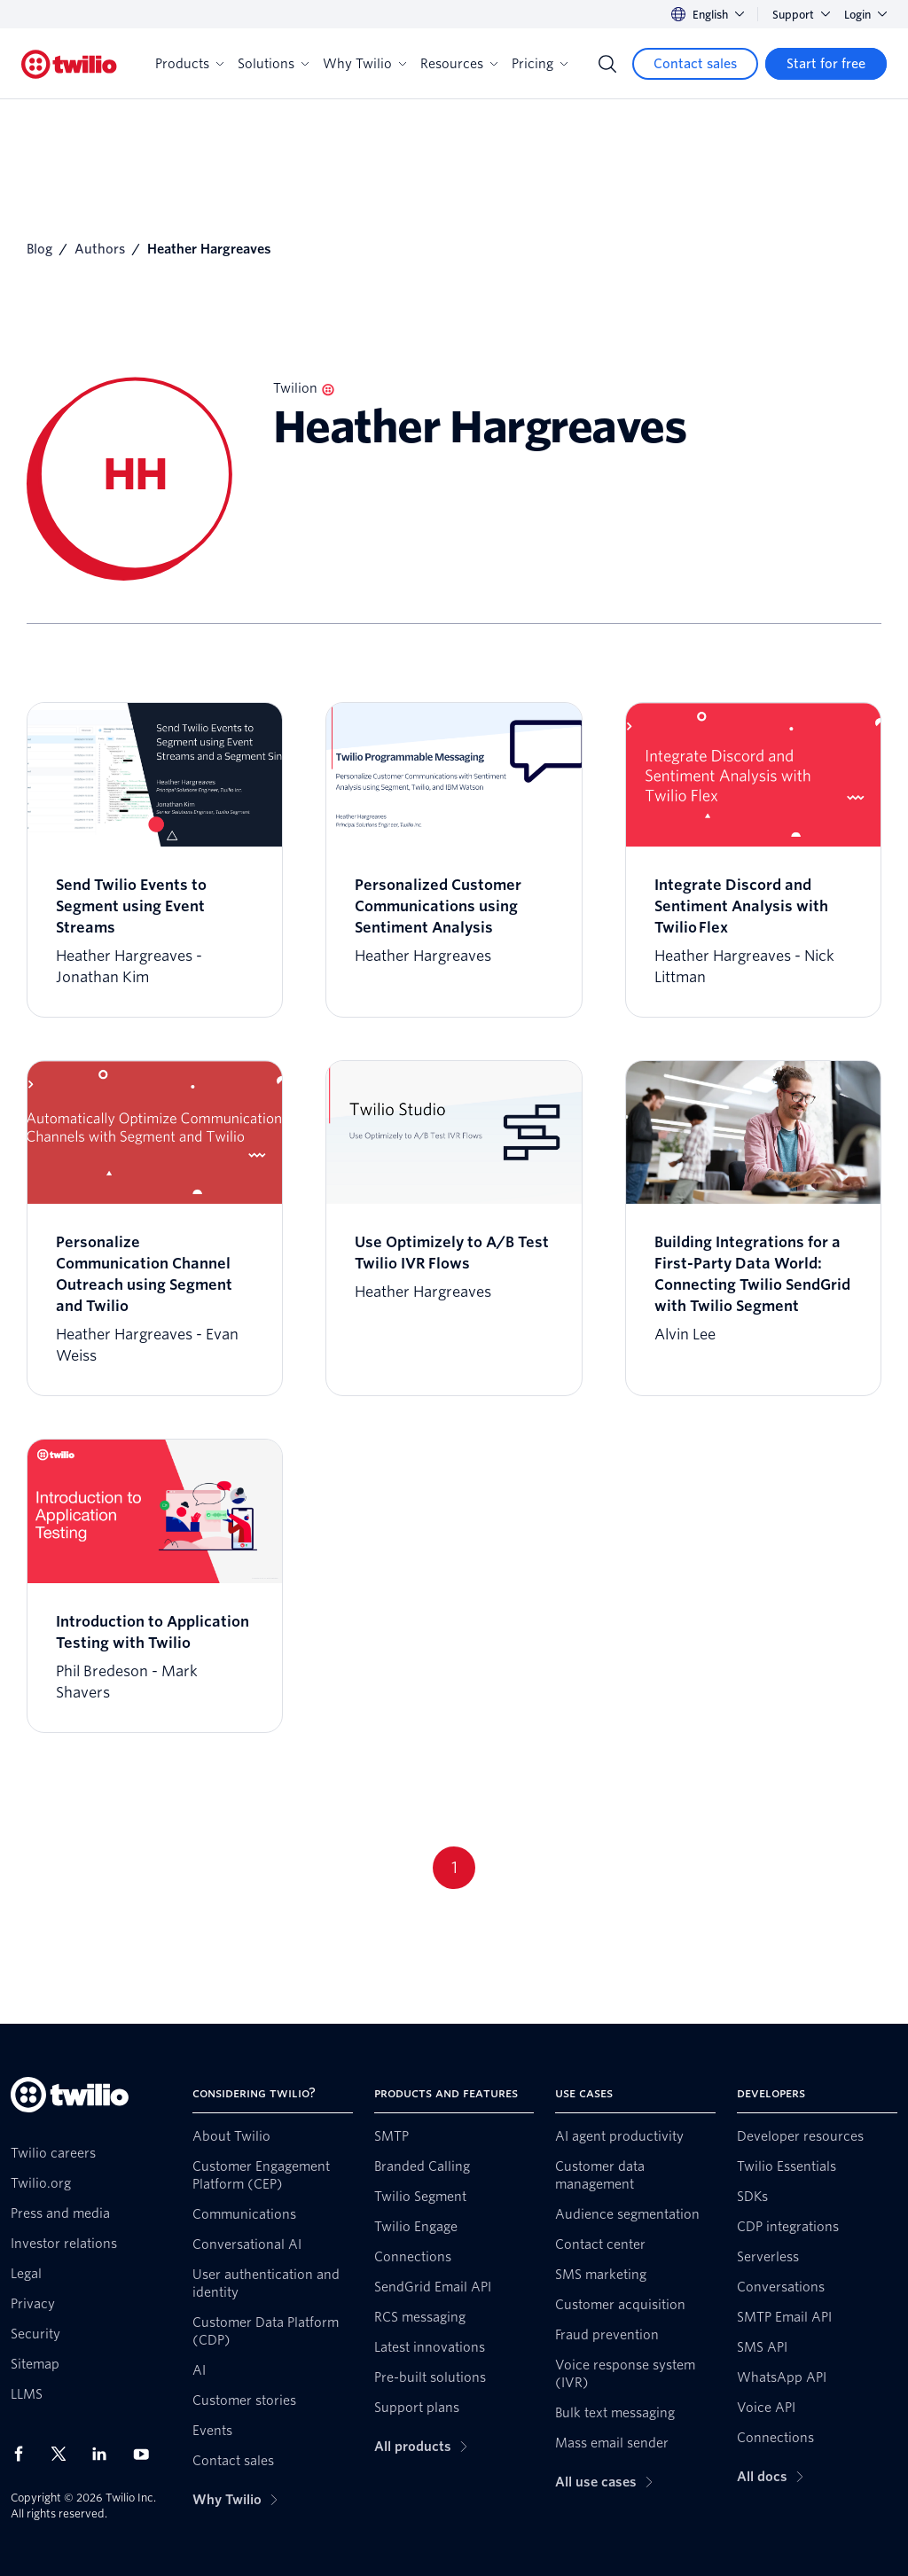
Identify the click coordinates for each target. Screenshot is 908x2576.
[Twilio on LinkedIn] (105, 2453)
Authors (99, 249)
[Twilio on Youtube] (146, 2453)
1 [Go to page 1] (454, 1867)
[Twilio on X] (64, 2453)
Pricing (540, 64)
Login (865, 14)
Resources (458, 64)
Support (801, 14)
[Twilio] (69, 64)
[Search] (607, 64)
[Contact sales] (695, 64)
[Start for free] (826, 64)
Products (189, 64)
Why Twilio (364, 64)
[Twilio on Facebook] (24, 2454)
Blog (39, 249)
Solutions (273, 64)
